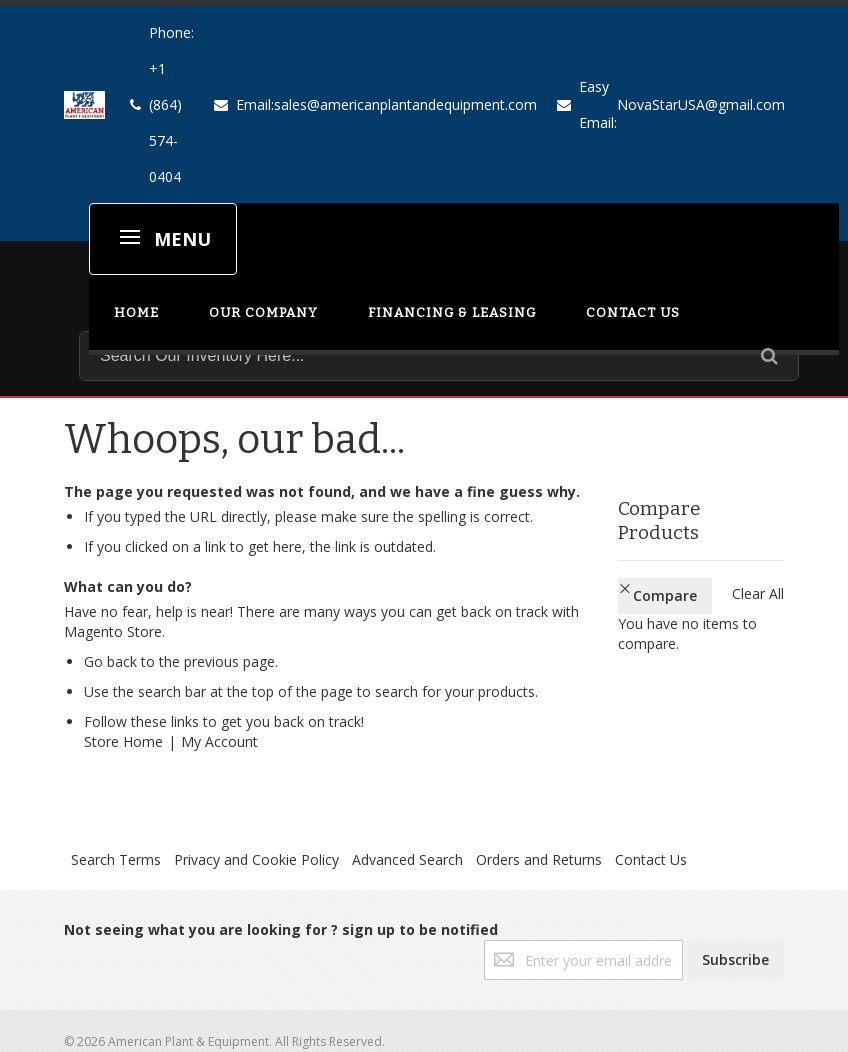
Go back (110, 661)
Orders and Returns (539, 859)
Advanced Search (407, 859)
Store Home (123, 741)
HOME (136, 312)
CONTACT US (633, 312)
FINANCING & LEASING (452, 312)
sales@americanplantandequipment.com (405, 104)
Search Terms (116, 859)
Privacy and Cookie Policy (256, 859)
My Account (219, 741)
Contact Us (651, 859)
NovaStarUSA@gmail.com (701, 104)
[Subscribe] (735, 960)
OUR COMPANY (263, 312)
